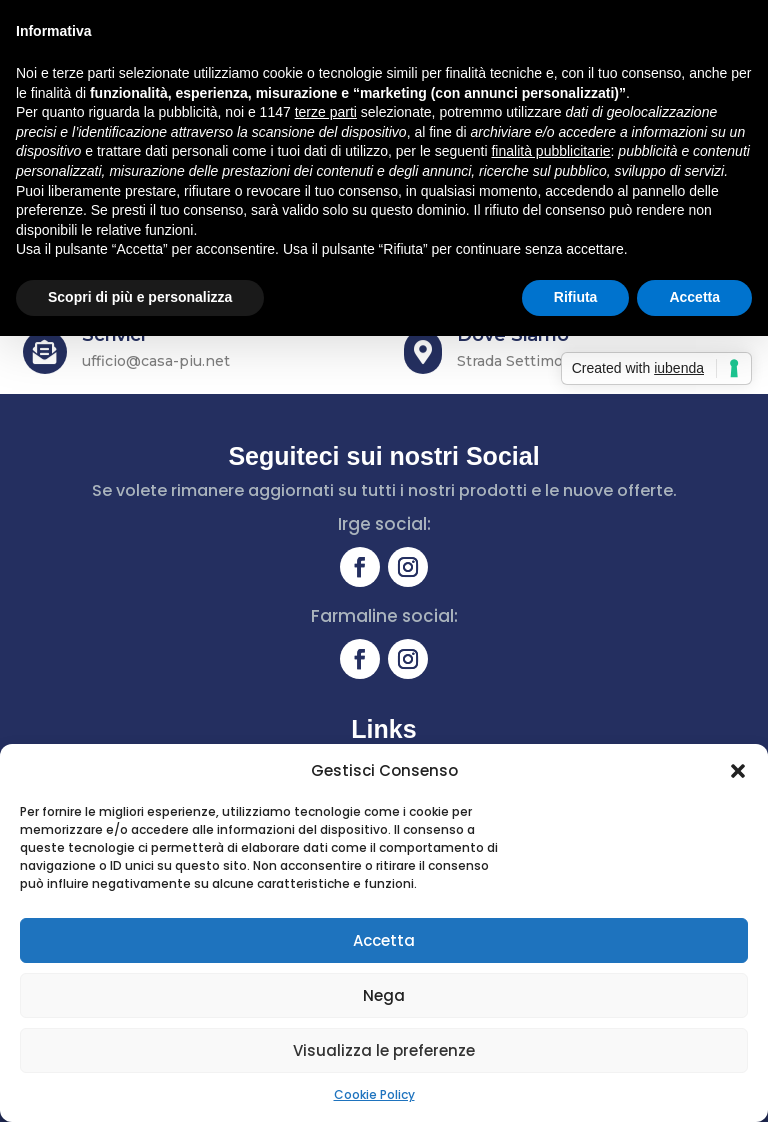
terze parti (326, 112)
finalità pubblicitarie (550, 151)
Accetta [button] (694, 297)
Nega (384, 995)
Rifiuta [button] (576, 297)
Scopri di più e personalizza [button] (140, 297)
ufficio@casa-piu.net (156, 361)
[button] (738, 771)
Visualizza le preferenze (384, 1050)
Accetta (384, 940)
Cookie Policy (374, 1094)
